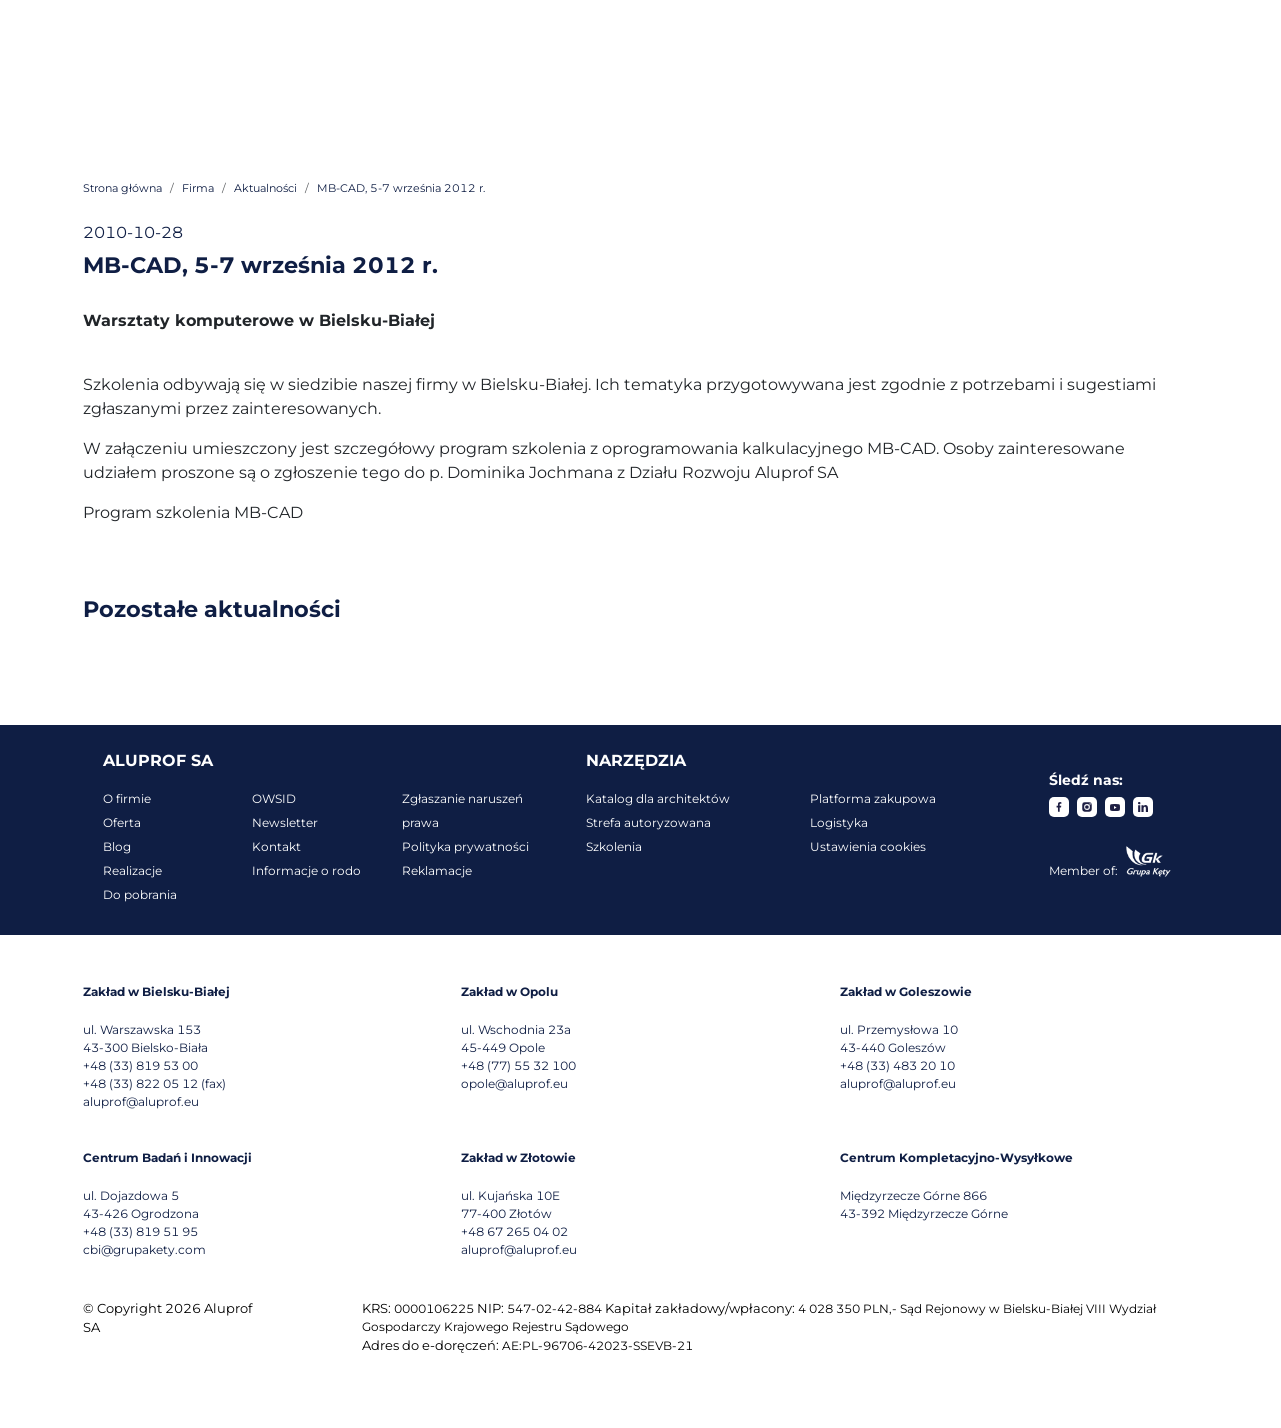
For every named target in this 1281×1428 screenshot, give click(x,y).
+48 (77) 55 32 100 (518, 1065)
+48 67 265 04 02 (514, 1231)
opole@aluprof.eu (514, 1083)
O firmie (127, 798)
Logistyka (839, 822)
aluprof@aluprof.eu (141, 1101)
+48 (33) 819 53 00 (140, 1065)
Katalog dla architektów (658, 798)
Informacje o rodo (306, 870)
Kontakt (276, 846)
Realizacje (132, 870)
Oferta (122, 822)
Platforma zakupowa (873, 798)
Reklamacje (437, 870)
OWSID (274, 798)
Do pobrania (140, 894)
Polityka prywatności (465, 846)
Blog (117, 846)
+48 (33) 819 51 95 (140, 1231)
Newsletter (285, 822)
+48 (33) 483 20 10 (897, 1065)
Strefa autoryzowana (648, 822)
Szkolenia (614, 846)
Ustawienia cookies (868, 846)
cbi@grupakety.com (144, 1249)
